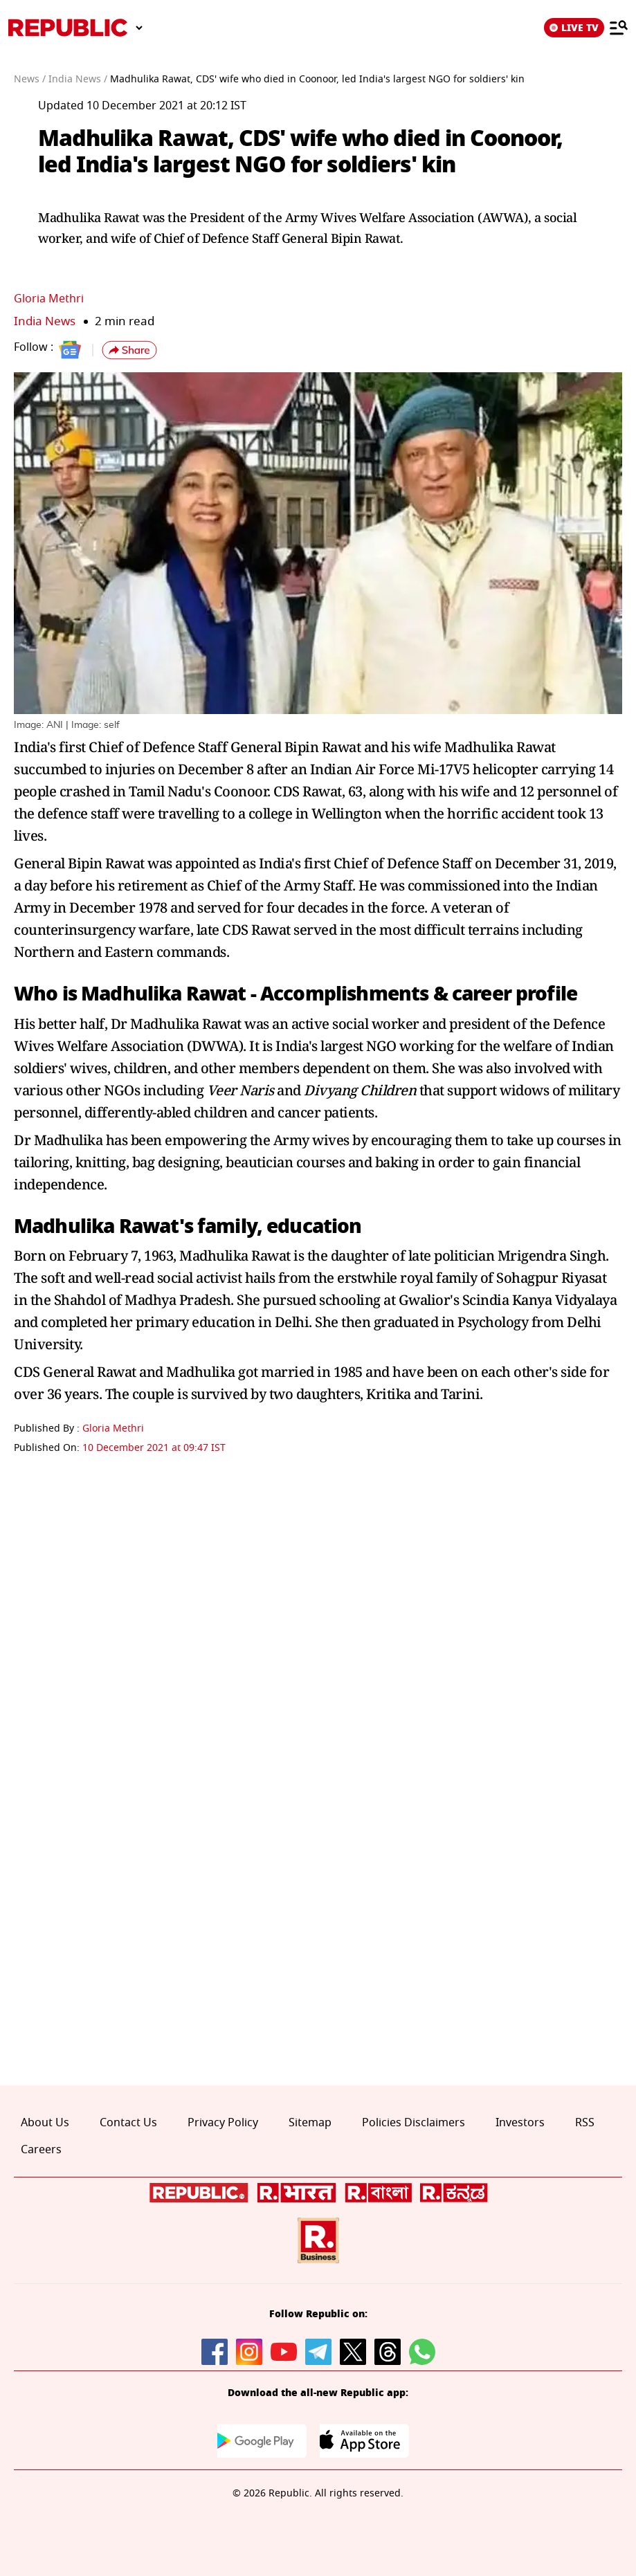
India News (44, 321)
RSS (584, 2122)
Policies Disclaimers (413, 2122)
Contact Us (128, 2122)
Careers (41, 2149)
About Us (45, 2122)
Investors (520, 2122)
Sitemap (310, 2122)
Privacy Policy (223, 2122)
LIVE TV (574, 27)
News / (30, 79)
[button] (129, 350)
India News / (77, 79)
